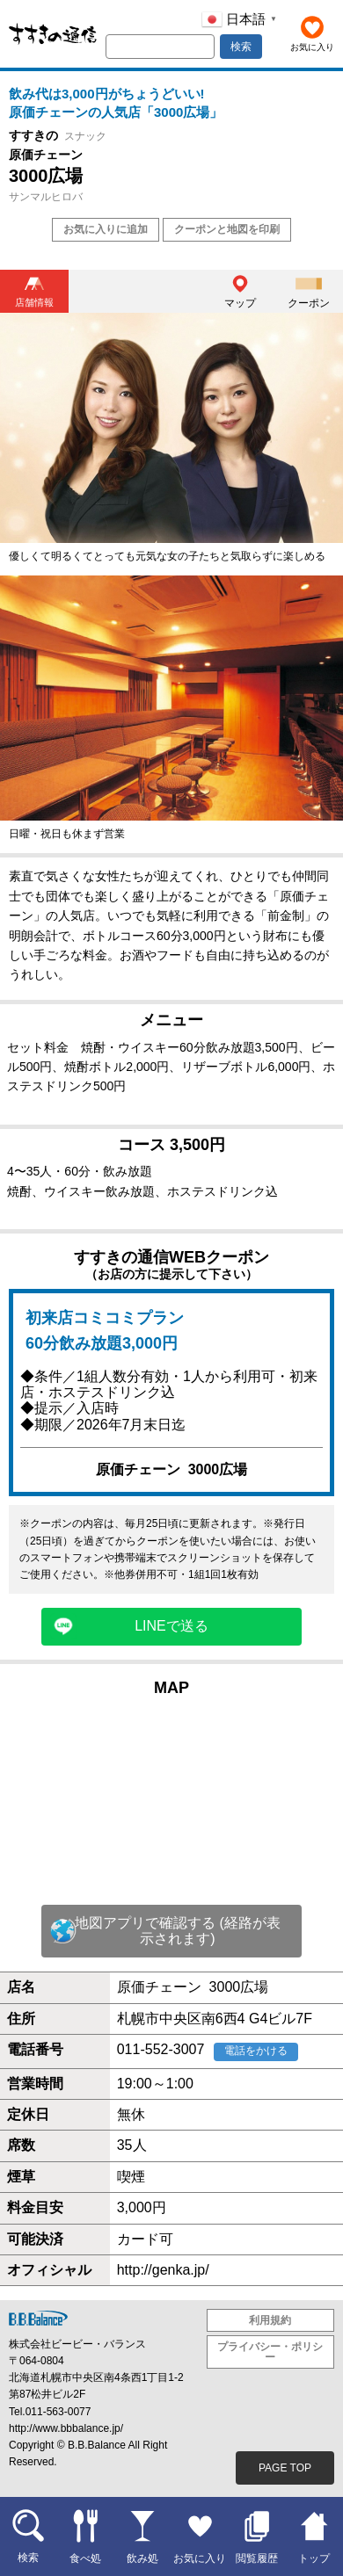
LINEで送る (171, 1625)
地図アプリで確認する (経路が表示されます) (178, 1930)
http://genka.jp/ (163, 2269)
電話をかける (256, 2050)
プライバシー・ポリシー (270, 2352)
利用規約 (270, 2320)
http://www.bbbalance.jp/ (66, 2428)
